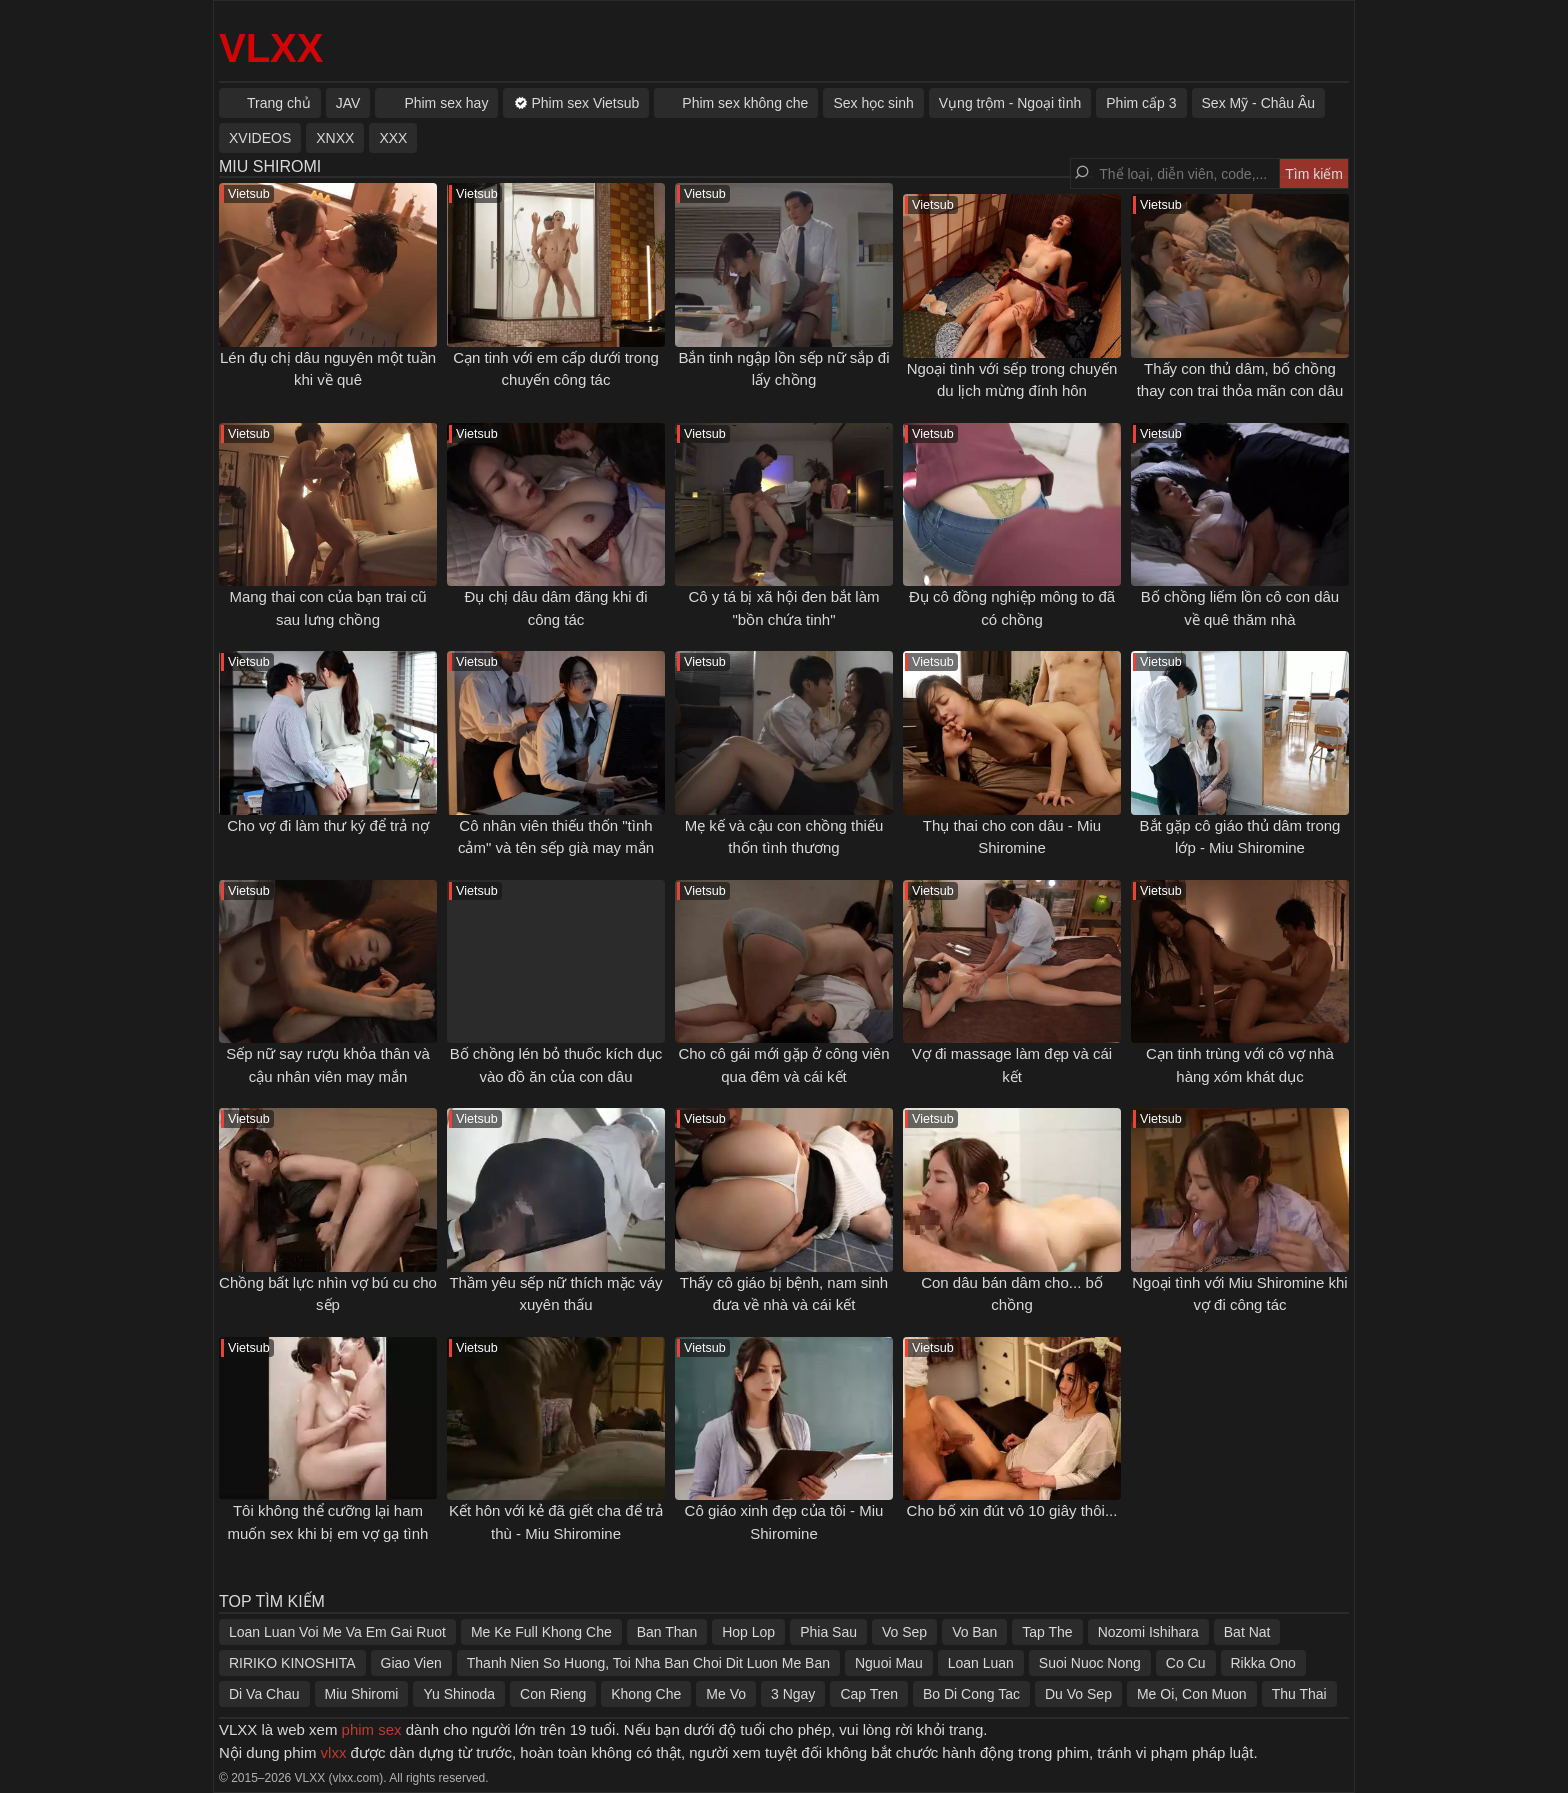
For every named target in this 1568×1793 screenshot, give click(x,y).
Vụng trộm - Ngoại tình (1010, 103)
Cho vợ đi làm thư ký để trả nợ (328, 825)
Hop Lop (748, 1632)
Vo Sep (904, 1632)
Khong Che (646, 1694)
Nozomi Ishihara (1148, 1632)
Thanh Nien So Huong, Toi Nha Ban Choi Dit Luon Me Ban (648, 1663)
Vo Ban (974, 1632)
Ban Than (667, 1632)
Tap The (1047, 1632)
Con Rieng (553, 1694)
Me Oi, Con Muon (1192, 1694)
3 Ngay (793, 1694)
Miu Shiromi (362, 1694)
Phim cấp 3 (1141, 103)
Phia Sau (828, 1632)
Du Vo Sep (1078, 1694)
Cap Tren (869, 1694)
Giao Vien (411, 1663)
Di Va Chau (264, 1694)
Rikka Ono (1263, 1663)
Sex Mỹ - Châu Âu (1259, 103)
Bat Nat (1247, 1632)
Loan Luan (981, 1663)
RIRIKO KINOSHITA (292, 1663)
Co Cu (1186, 1663)
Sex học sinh (873, 103)
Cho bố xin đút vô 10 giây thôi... (1012, 1510)
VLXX (271, 48)
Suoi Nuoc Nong (1090, 1663)
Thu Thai (1299, 1694)
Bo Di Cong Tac (971, 1694)
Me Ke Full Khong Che (541, 1632)
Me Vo (726, 1694)
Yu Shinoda (459, 1694)
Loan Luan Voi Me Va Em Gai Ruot (337, 1632)
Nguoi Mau (889, 1663)
